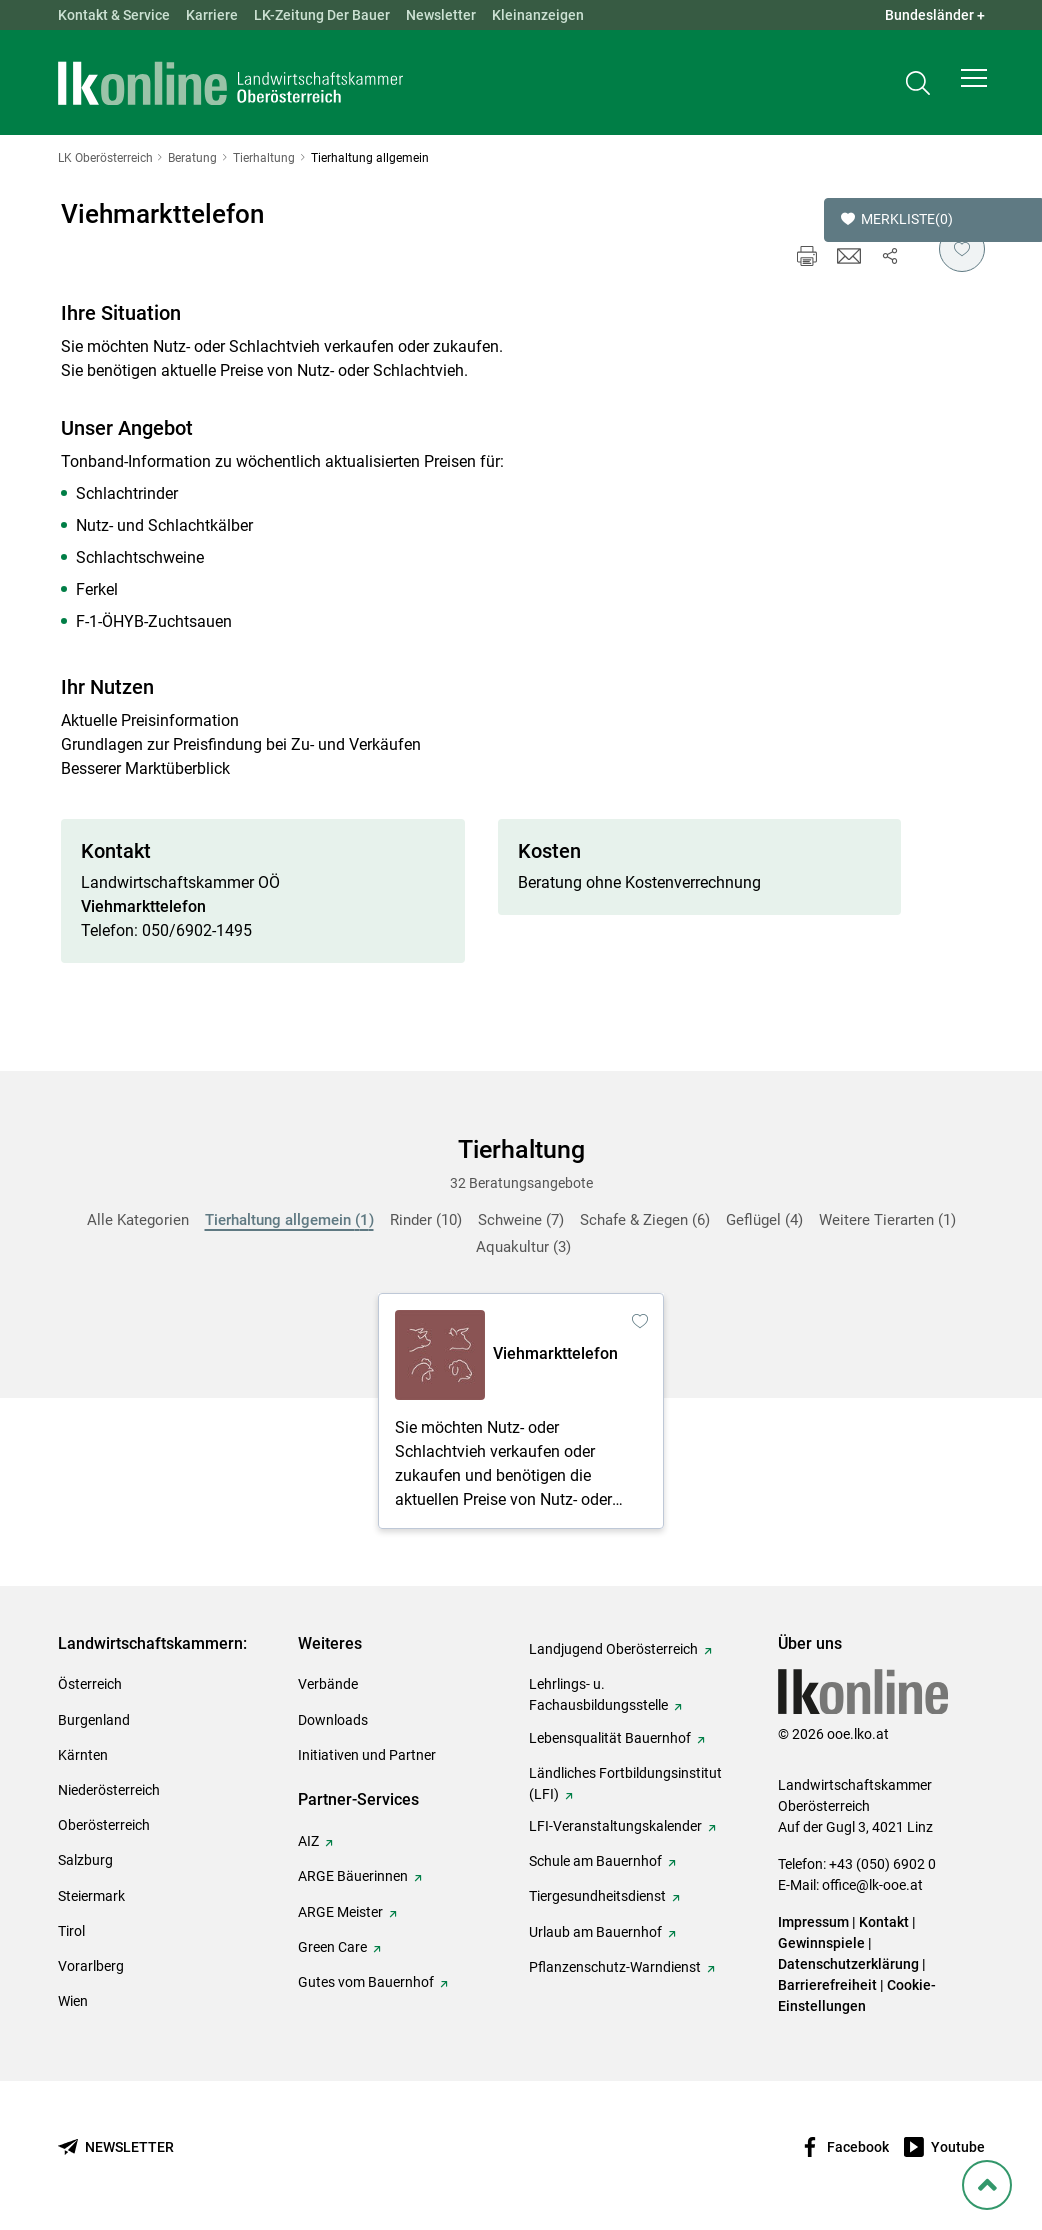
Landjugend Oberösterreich (613, 1649)
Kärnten (83, 1755)
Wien (73, 2001)
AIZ (308, 1841)
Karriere (212, 15)
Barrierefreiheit (827, 1985)
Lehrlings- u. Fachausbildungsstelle (598, 1694)
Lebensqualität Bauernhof (610, 1738)
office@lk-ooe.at (872, 1885)
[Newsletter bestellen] (116, 2147)
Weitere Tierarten (887, 1220)
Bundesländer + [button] (935, 15)
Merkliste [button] (897, 220)
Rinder (426, 1220)
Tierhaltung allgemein (289, 1220)
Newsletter (441, 15)
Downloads (333, 1720)
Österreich (90, 1684)
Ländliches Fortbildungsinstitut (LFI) (625, 1783)
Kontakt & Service (114, 15)
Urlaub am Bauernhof (595, 1932)
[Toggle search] (918, 86)
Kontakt (884, 1922)
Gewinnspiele (821, 1943)
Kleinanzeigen (538, 15)
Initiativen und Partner (367, 1755)
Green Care (332, 1947)
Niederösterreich (109, 1790)
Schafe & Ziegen (645, 1220)
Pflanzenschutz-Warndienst (615, 1967)
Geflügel (764, 1220)
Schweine (521, 1220)
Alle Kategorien (138, 1220)
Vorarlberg (91, 1966)
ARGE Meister (340, 1912)
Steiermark (91, 1896)
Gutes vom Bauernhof (366, 1982)
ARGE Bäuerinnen (353, 1876)
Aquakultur (523, 1247)
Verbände (328, 1684)
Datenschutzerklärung (848, 1964)
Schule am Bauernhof (595, 1861)
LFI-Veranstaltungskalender (615, 1826)
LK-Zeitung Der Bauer (322, 15)
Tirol (71, 1931)
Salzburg (85, 1860)
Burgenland (94, 1720)
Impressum (813, 1922)
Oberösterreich (104, 1825)
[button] (974, 86)
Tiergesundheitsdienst (597, 1896)
